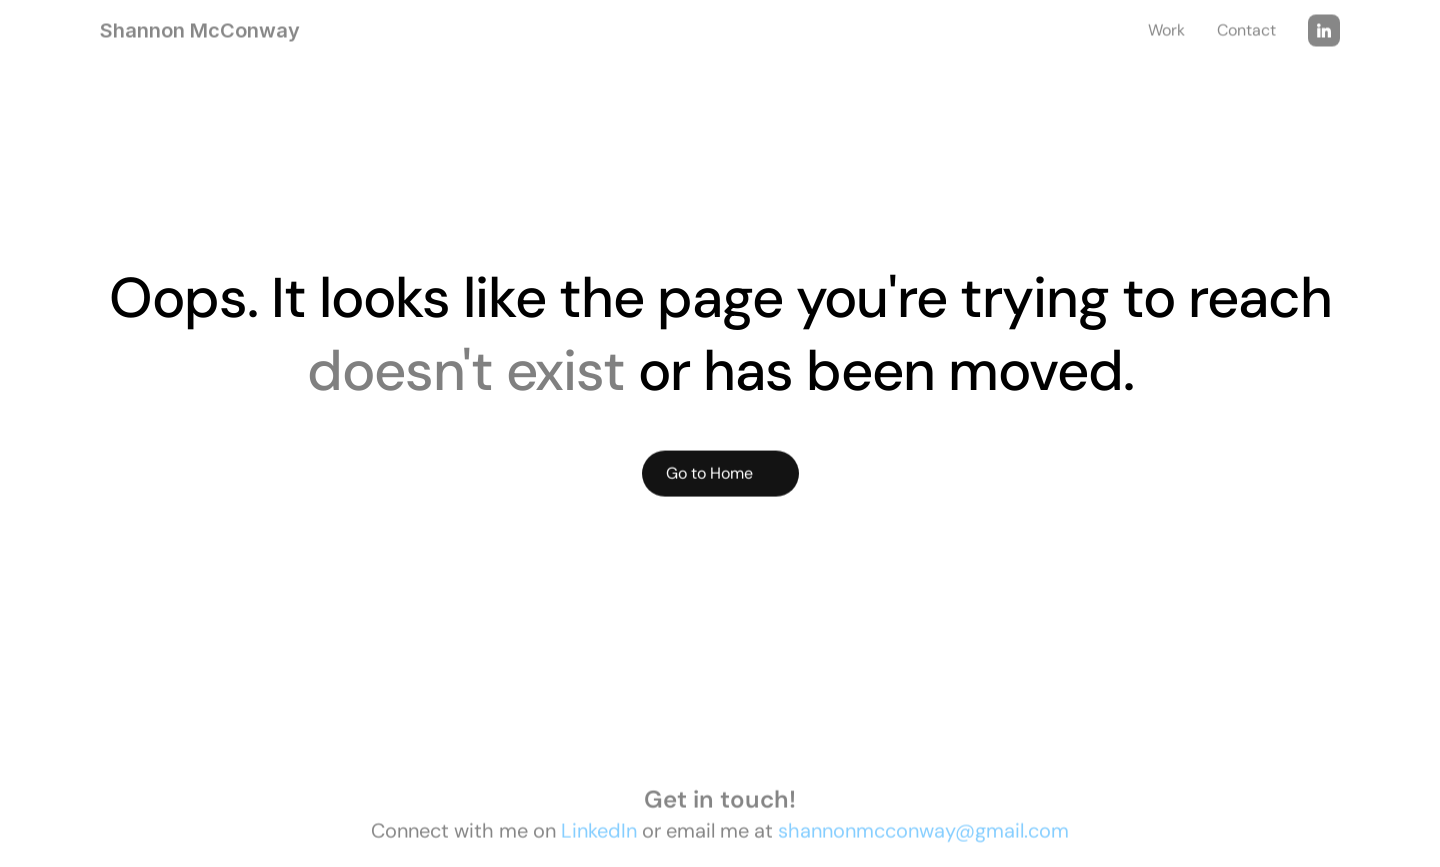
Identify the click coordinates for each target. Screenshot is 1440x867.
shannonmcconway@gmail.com (923, 834)
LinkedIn (599, 834)
